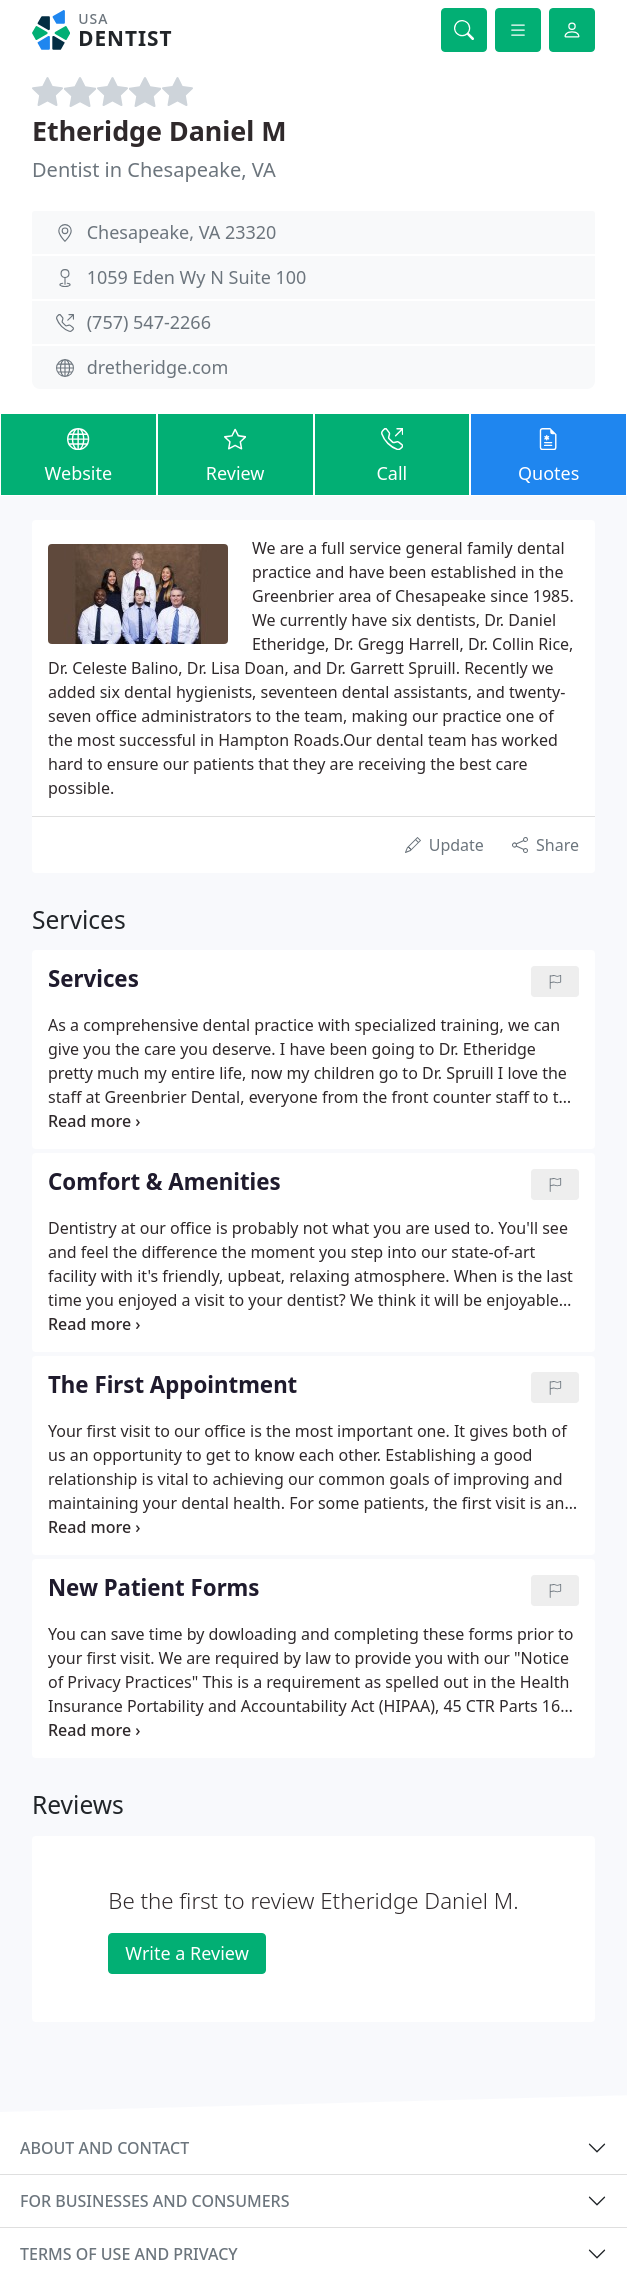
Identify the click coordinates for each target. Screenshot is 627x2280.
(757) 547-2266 (149, 322)
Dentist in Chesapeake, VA (154, 169)
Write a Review (186, 1953)
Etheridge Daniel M (159, 130)
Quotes (548, 453)
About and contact (104, 2148)
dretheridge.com (158, 367)
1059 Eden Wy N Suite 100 (197, 277)
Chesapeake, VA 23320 (182, 232)
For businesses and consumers (154, 2201)
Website (78, 453)
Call (392, 453)
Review (235, 453)
